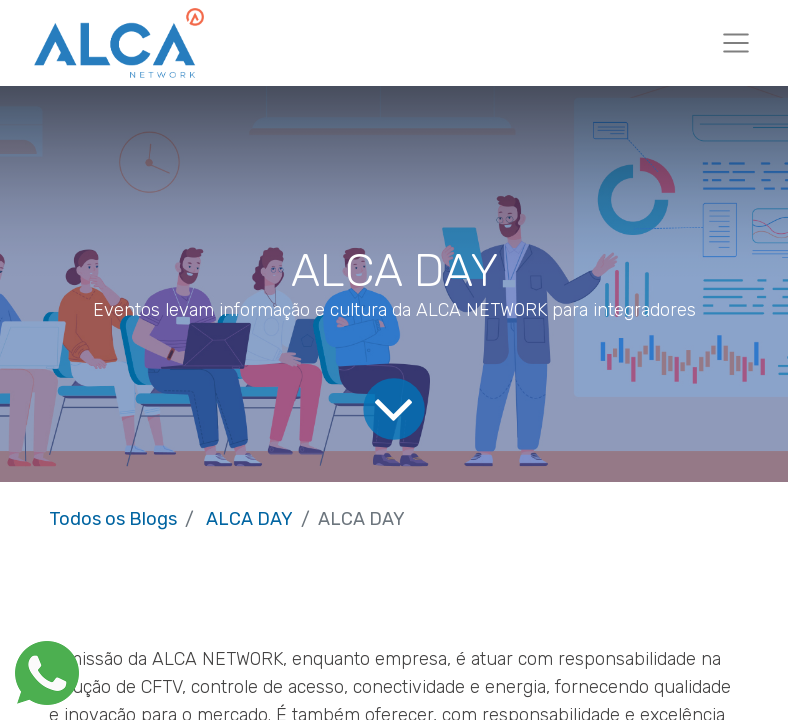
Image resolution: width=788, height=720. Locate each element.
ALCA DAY (249, 519)
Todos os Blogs (113, 519)
